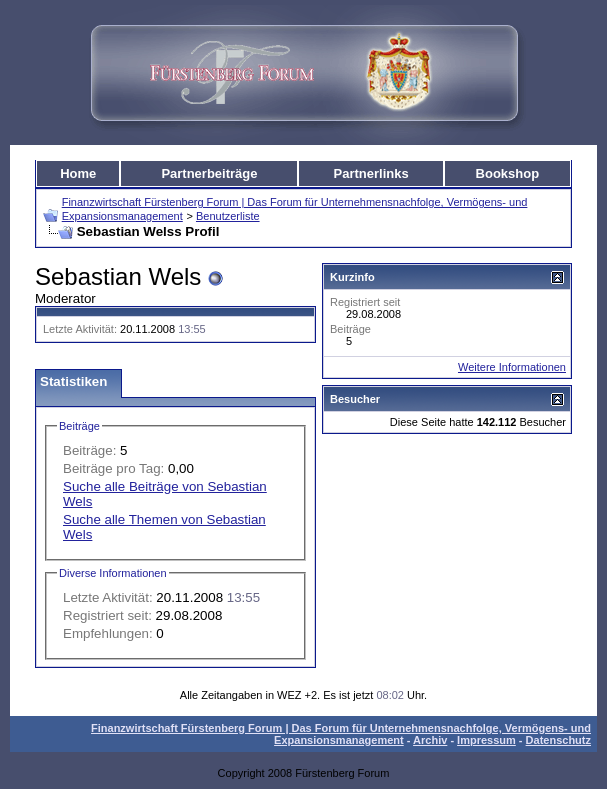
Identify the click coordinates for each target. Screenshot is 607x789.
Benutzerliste (228, 216)
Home (78, 173)
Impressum (486, 740)
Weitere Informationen (512, 367)
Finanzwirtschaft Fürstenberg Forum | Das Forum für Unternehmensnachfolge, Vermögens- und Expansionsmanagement (341, 734)
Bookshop (508, 173)
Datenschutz (558, 740)
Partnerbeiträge (209, 173)
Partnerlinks (371, 173)
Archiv (430, 740)
